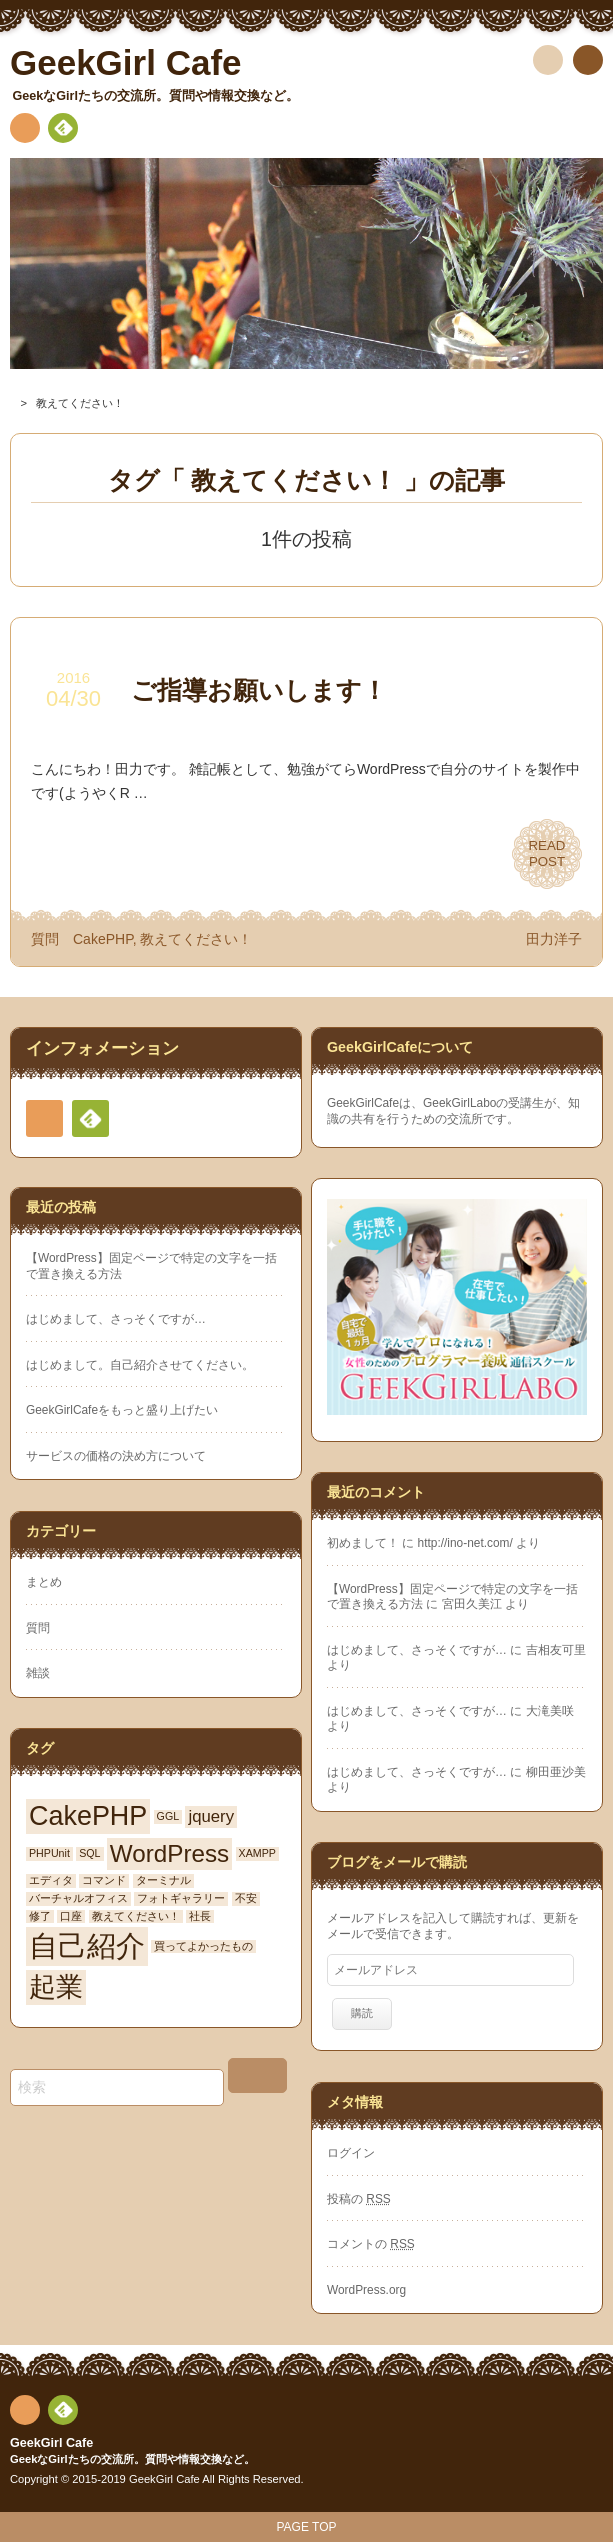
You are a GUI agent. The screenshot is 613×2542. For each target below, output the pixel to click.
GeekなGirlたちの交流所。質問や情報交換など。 (132, 2459)
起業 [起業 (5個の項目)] (56, 1987)
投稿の (359, 2199)
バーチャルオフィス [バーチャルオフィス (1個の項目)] (78, 1898)
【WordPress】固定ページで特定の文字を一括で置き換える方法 (151, 1265)
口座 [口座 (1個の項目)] (71, 1916)
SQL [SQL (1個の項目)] (89, 1853)
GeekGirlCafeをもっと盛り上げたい (122, 1410)
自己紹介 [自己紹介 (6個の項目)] (87, 1945)
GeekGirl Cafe (51, 2443)
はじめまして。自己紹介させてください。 (140, 1365)
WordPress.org (366, 2290)
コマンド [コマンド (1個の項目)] (104, 1880)
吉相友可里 (556, 1650)
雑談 (38, 1673)
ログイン (351, 2153)
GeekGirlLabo (459, 1103)
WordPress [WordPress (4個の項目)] (169, 1853)
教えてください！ (196, 939)
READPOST (547, 853)
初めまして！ (363, 1543)
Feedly (62, 131)
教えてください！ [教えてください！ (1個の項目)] (136, 1916)
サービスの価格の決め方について (116, 1456)
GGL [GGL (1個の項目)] (168, 1816)
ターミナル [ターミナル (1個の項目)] (163, 1880)
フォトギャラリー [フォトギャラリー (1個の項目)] (181, 1898)
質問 (45, 939)
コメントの (371, 2244)
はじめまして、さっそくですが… (116, 1319)
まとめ (44, 1582)
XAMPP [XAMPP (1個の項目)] (257, 1853)
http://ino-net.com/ (465, 1543)
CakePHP (103, 939)
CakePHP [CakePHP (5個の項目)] (88, 1816)
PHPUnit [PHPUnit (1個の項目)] (49, 1853)
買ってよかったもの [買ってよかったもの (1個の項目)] (203, 1946)
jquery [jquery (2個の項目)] (211, 1816)
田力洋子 (554, 939)
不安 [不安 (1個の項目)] (246, 1898)
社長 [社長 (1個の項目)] (200, 1916)
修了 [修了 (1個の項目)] (40, 1916)
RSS (25, 131)
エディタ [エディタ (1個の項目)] (51, 1880)
